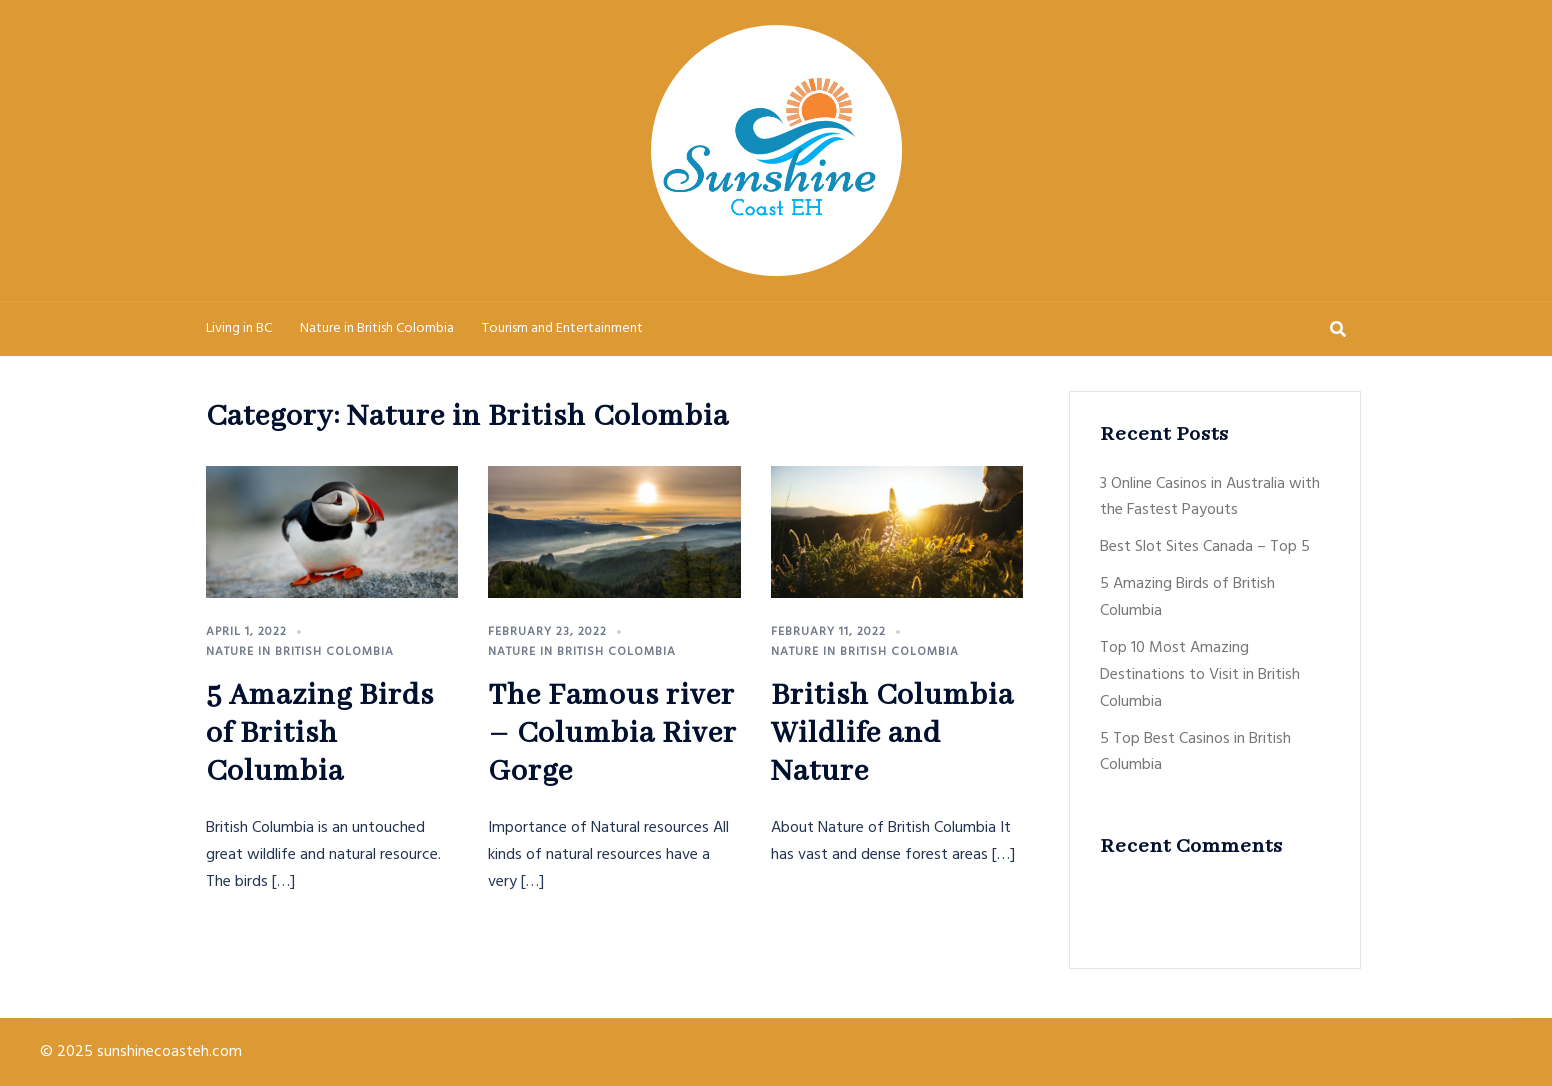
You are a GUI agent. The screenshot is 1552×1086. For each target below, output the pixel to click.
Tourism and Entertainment (562, 328)
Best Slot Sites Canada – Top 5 (1205, 547)
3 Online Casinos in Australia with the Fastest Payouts (1210, 497)
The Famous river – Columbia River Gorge (612, 734)
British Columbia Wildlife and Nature (892, 734)
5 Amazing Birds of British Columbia (320, 734)
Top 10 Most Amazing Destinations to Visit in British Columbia (1200, 675)
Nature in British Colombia (377, 328)
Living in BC (239, 328)
